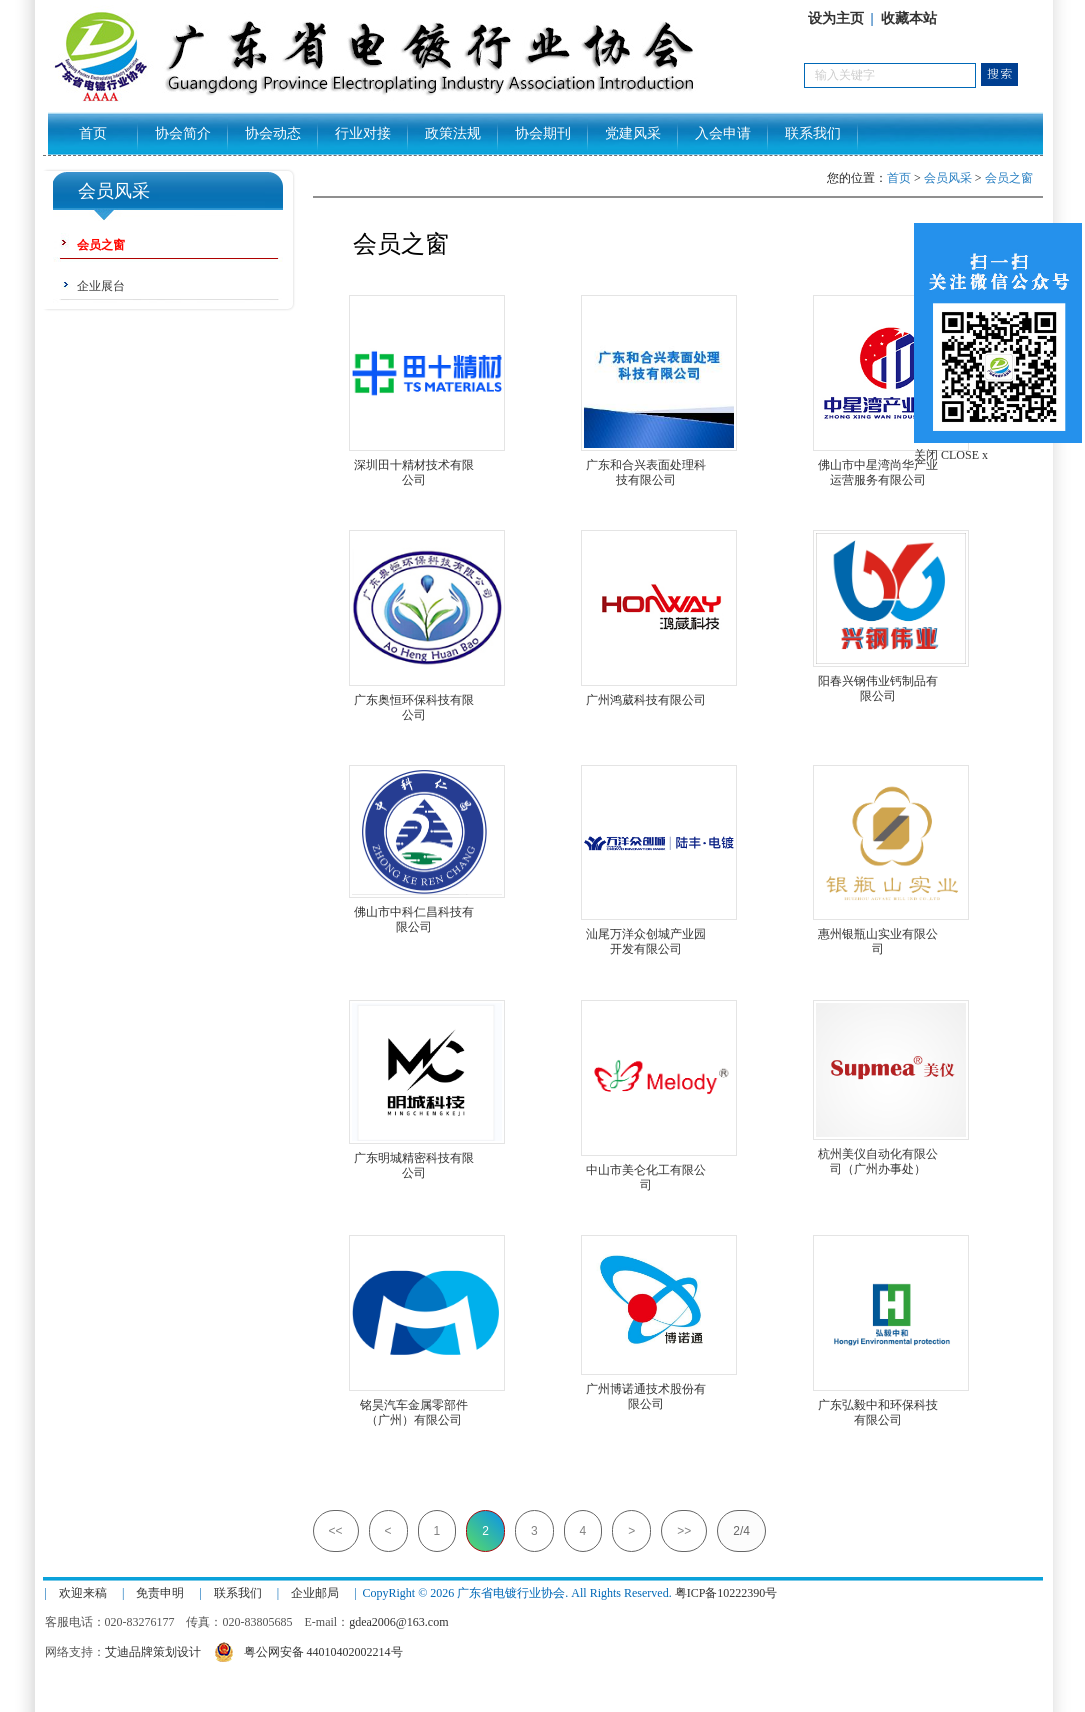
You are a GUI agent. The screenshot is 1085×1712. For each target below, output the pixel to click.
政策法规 (453, 133)
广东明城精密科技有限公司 (414, 1158)
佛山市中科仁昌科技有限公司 (414, 912)
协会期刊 (543, 133)
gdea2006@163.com (398, 1622)
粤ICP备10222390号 (726, 1593)
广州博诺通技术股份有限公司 (646, 1389)
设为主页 (836, 18)
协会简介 (183, 133)
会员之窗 (1009, 178)
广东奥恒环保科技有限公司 (414, 700)
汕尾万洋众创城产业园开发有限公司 (646, 934)
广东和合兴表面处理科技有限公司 (646, 465)
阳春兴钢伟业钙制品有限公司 (878, 681)
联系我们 (813, 133)
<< (336, 1531)
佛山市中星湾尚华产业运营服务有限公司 (878, 465)
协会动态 (273, 133)
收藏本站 (909, 18)
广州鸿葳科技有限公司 (646, 700)
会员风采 (948, 178)
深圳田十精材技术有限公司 (414, 465)
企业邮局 (315, 1593)
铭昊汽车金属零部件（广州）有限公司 (414, 1405)
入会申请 (723, 133)
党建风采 (633, 133)
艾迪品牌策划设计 (153, 1652)
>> (684, 1531)
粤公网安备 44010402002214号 (308, 1649)
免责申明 (160, 1593)
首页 (93, 133)
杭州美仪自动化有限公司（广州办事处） (878, 1154)
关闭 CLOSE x (951, 455)
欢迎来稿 (83, 1593)
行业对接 (363, 133)
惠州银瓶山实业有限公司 (878, 934)
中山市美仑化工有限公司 (646, 1170)
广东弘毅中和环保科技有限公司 (878, 1405)
